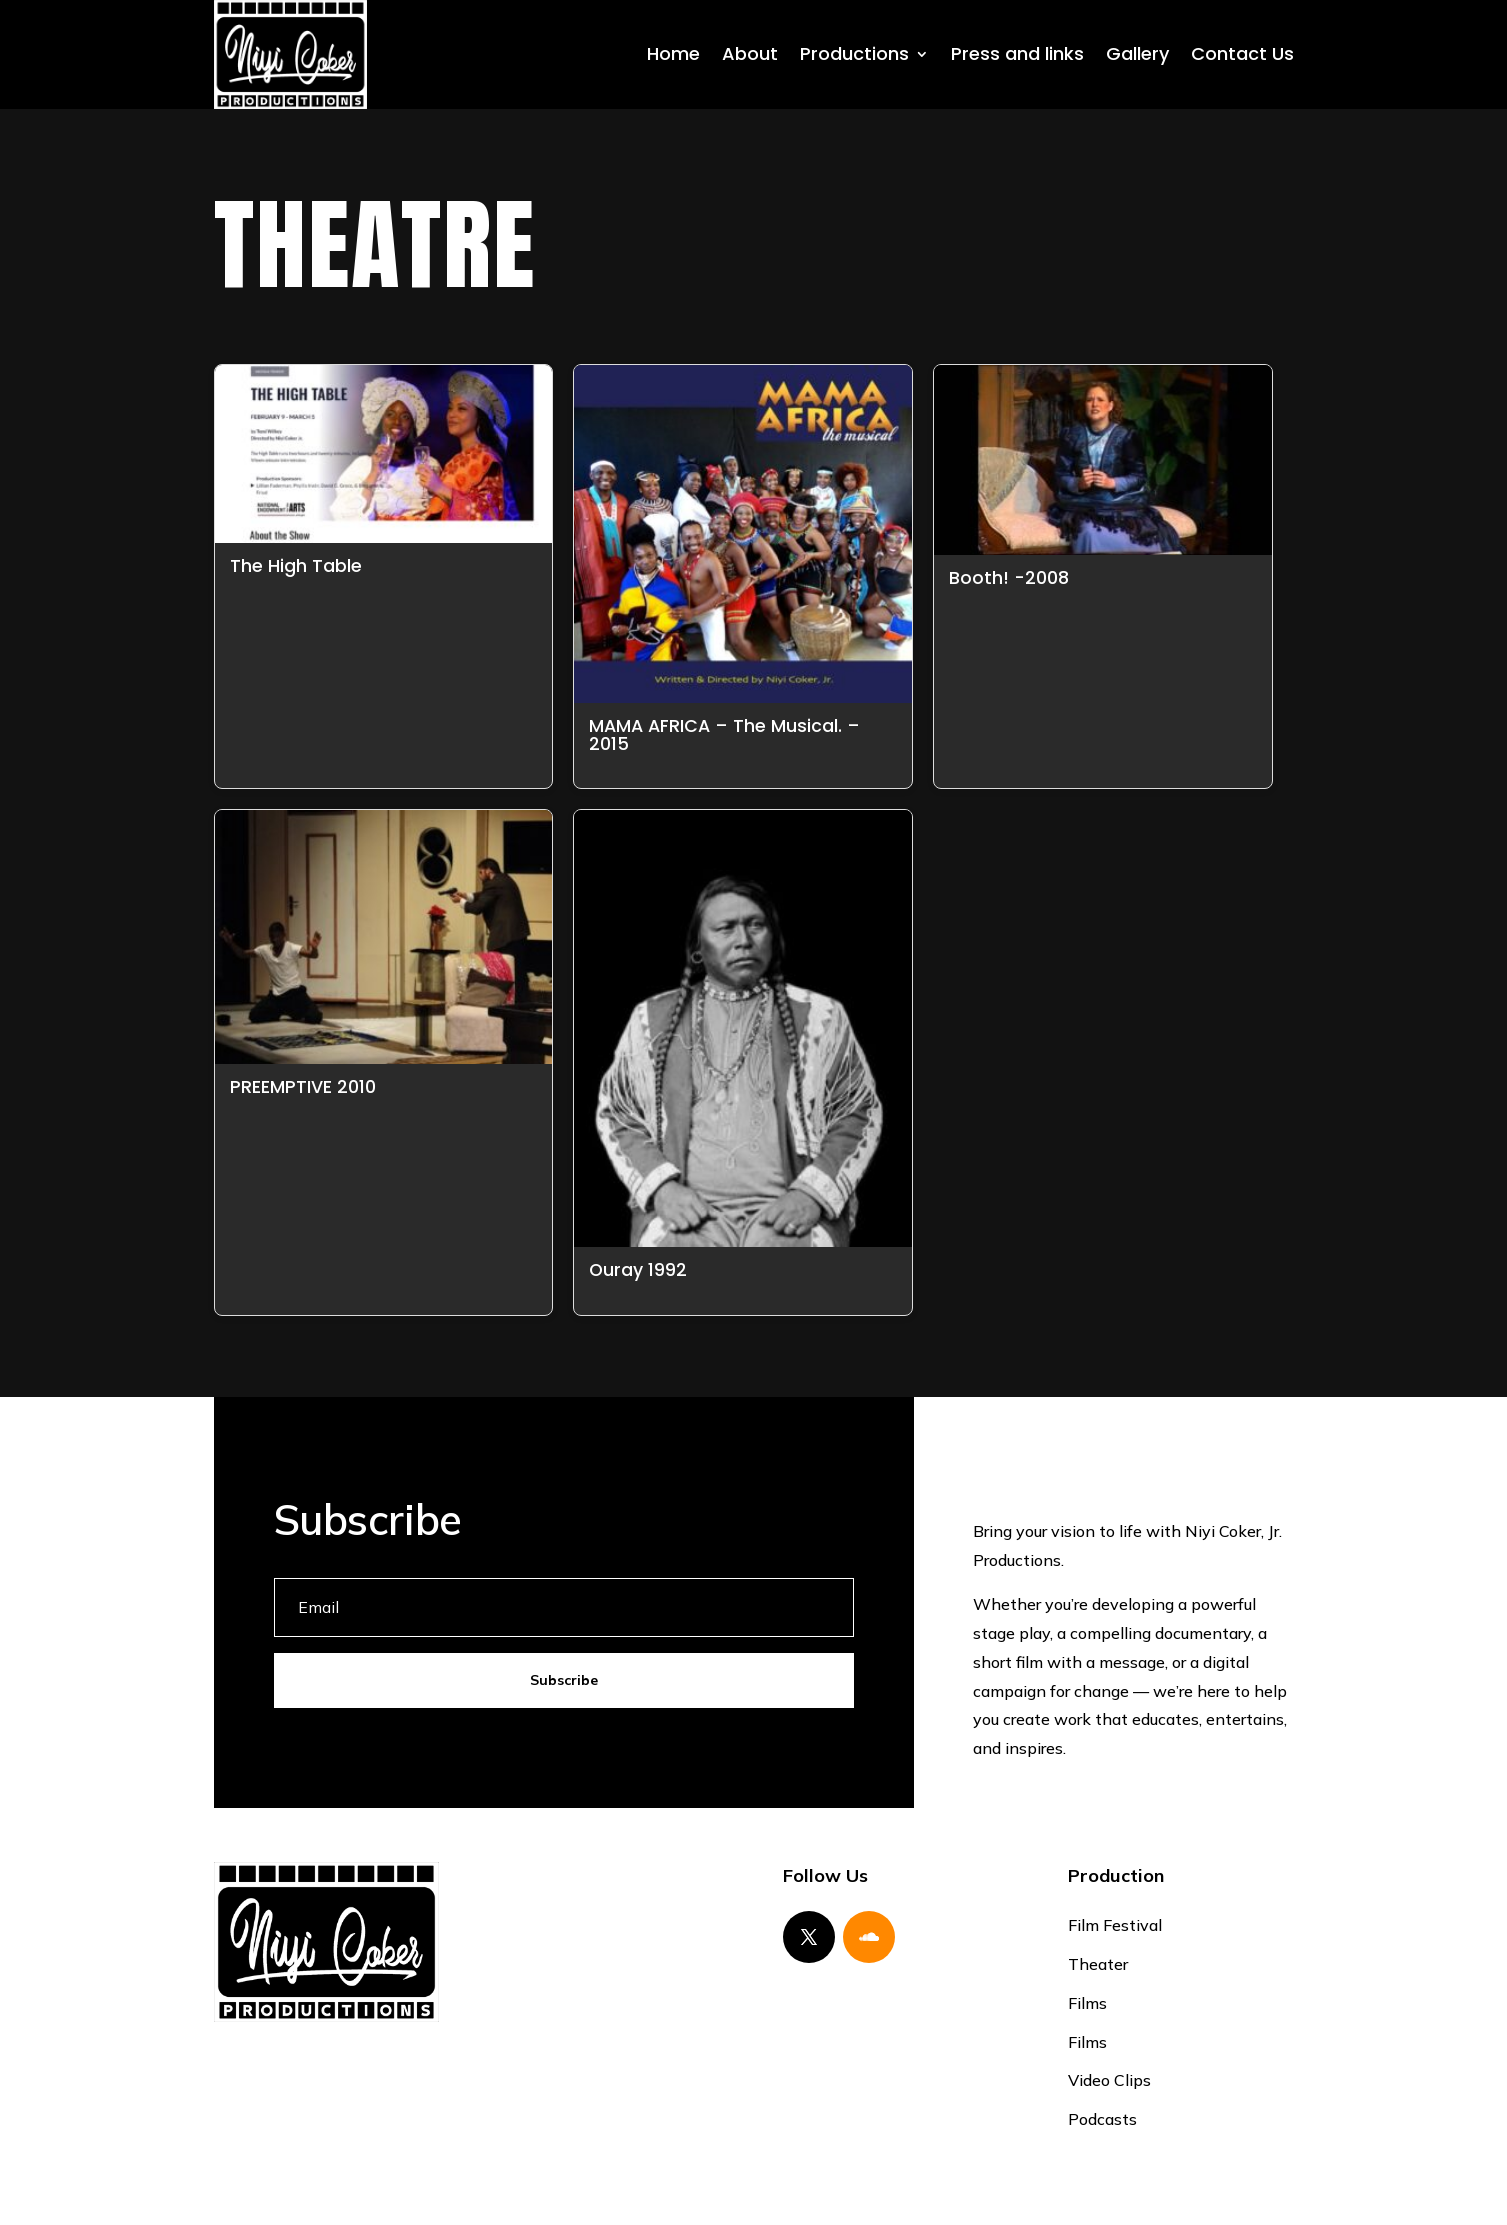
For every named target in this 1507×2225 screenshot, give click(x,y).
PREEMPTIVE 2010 (303, 1087)
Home (673, 53)
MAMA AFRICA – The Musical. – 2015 (724, 735)
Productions (854, 53)
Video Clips (1109, 2080)
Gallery (1137, 53)
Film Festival (1115, 1925)
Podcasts (1102, 2119)
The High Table (296, 566)
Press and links (1017, 53)
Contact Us (1242, 53)
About (750, 53)
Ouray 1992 (638, 1270)
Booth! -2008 (1009, 578)
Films (1087, 2003)
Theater (1098, 1964)
